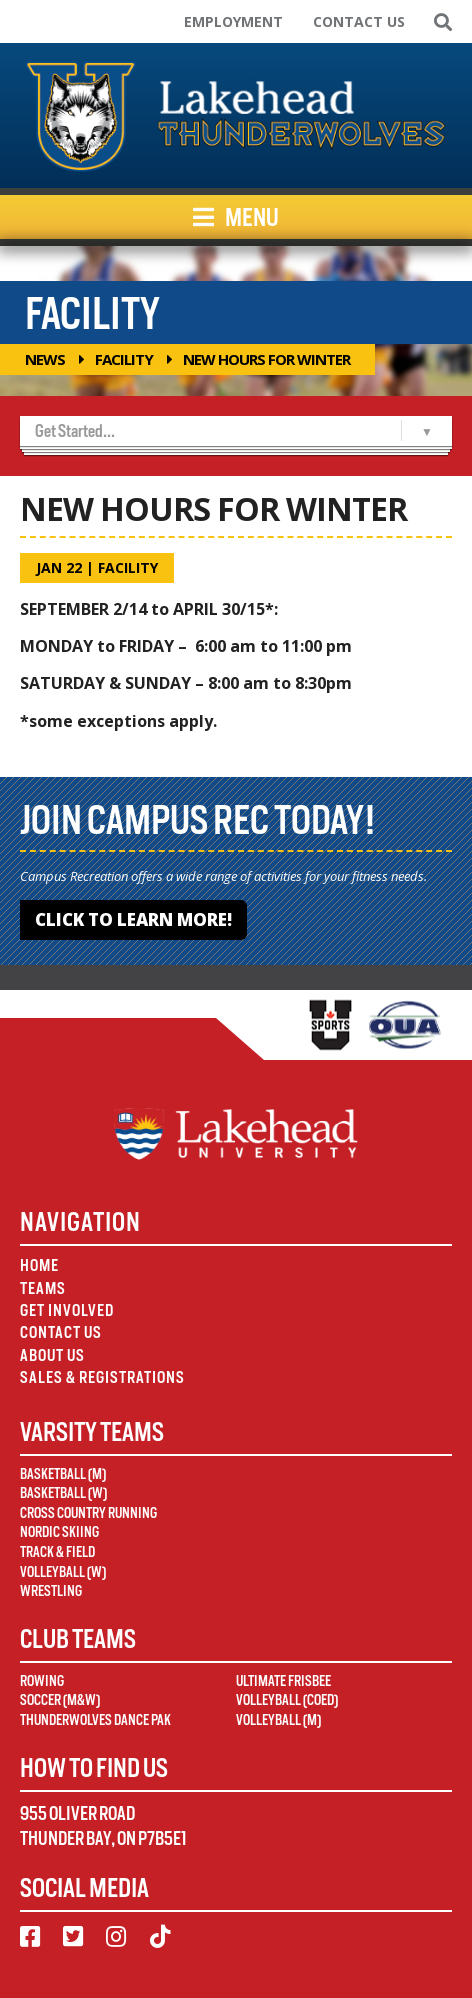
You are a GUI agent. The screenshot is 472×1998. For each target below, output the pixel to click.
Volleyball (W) (63, 1572)
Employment (233, 21)
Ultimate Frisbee (283, 1681)
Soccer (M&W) (60, 1700)
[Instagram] (116, 1937)
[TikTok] (160, 1937)
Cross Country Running (88, 1513)
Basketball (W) (63, 1493)
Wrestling (51, 1591)
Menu (236, 217)
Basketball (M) (63, 1474)
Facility (124, 359)
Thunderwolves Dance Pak (95, 1720)
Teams (43, 1288)
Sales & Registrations (102, 1377)
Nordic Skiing (59, 1532)
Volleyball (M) (278, 1720)
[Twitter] (73, 1937)
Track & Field (57, 1552)
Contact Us (359, 21)
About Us (52, 1355)
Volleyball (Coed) (287, 1700)
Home (39, 1265)
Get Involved (67, 1310)
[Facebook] (30, 1937)
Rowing (42, 1681)
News (45, 359)
